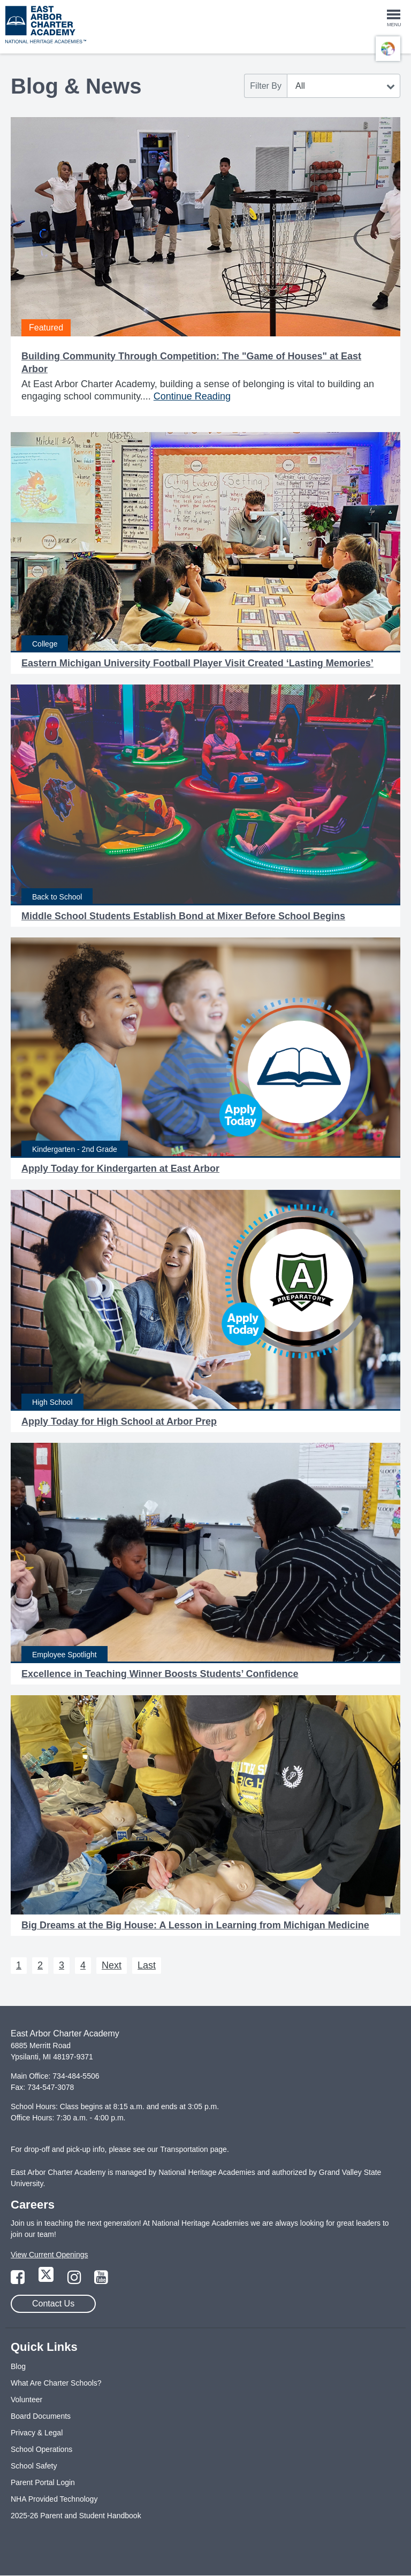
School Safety (34, 2466)
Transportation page (193, 2149)
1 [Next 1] (18, 1965)
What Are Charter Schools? (56, 2383)
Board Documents (41, 2416)
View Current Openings (49, 2254)
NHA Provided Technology (54, 2499)
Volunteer (26, 2399)
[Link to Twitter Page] (47, 2280)
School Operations (41, 2449)
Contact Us (53, 2303)
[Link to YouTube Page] (101, 2280)
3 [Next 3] (61, 1965)
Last (147, 1965)
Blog (18, 2366)
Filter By (265, 85)
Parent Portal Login (43, 2482)
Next (111, 1965)
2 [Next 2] (40, 1965)
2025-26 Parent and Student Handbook (76, 2515)
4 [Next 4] (83, 1965)
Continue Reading (192, 396)
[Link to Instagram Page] (75, 2280)
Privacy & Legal (37, 2432)
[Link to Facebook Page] (19, 2280)
